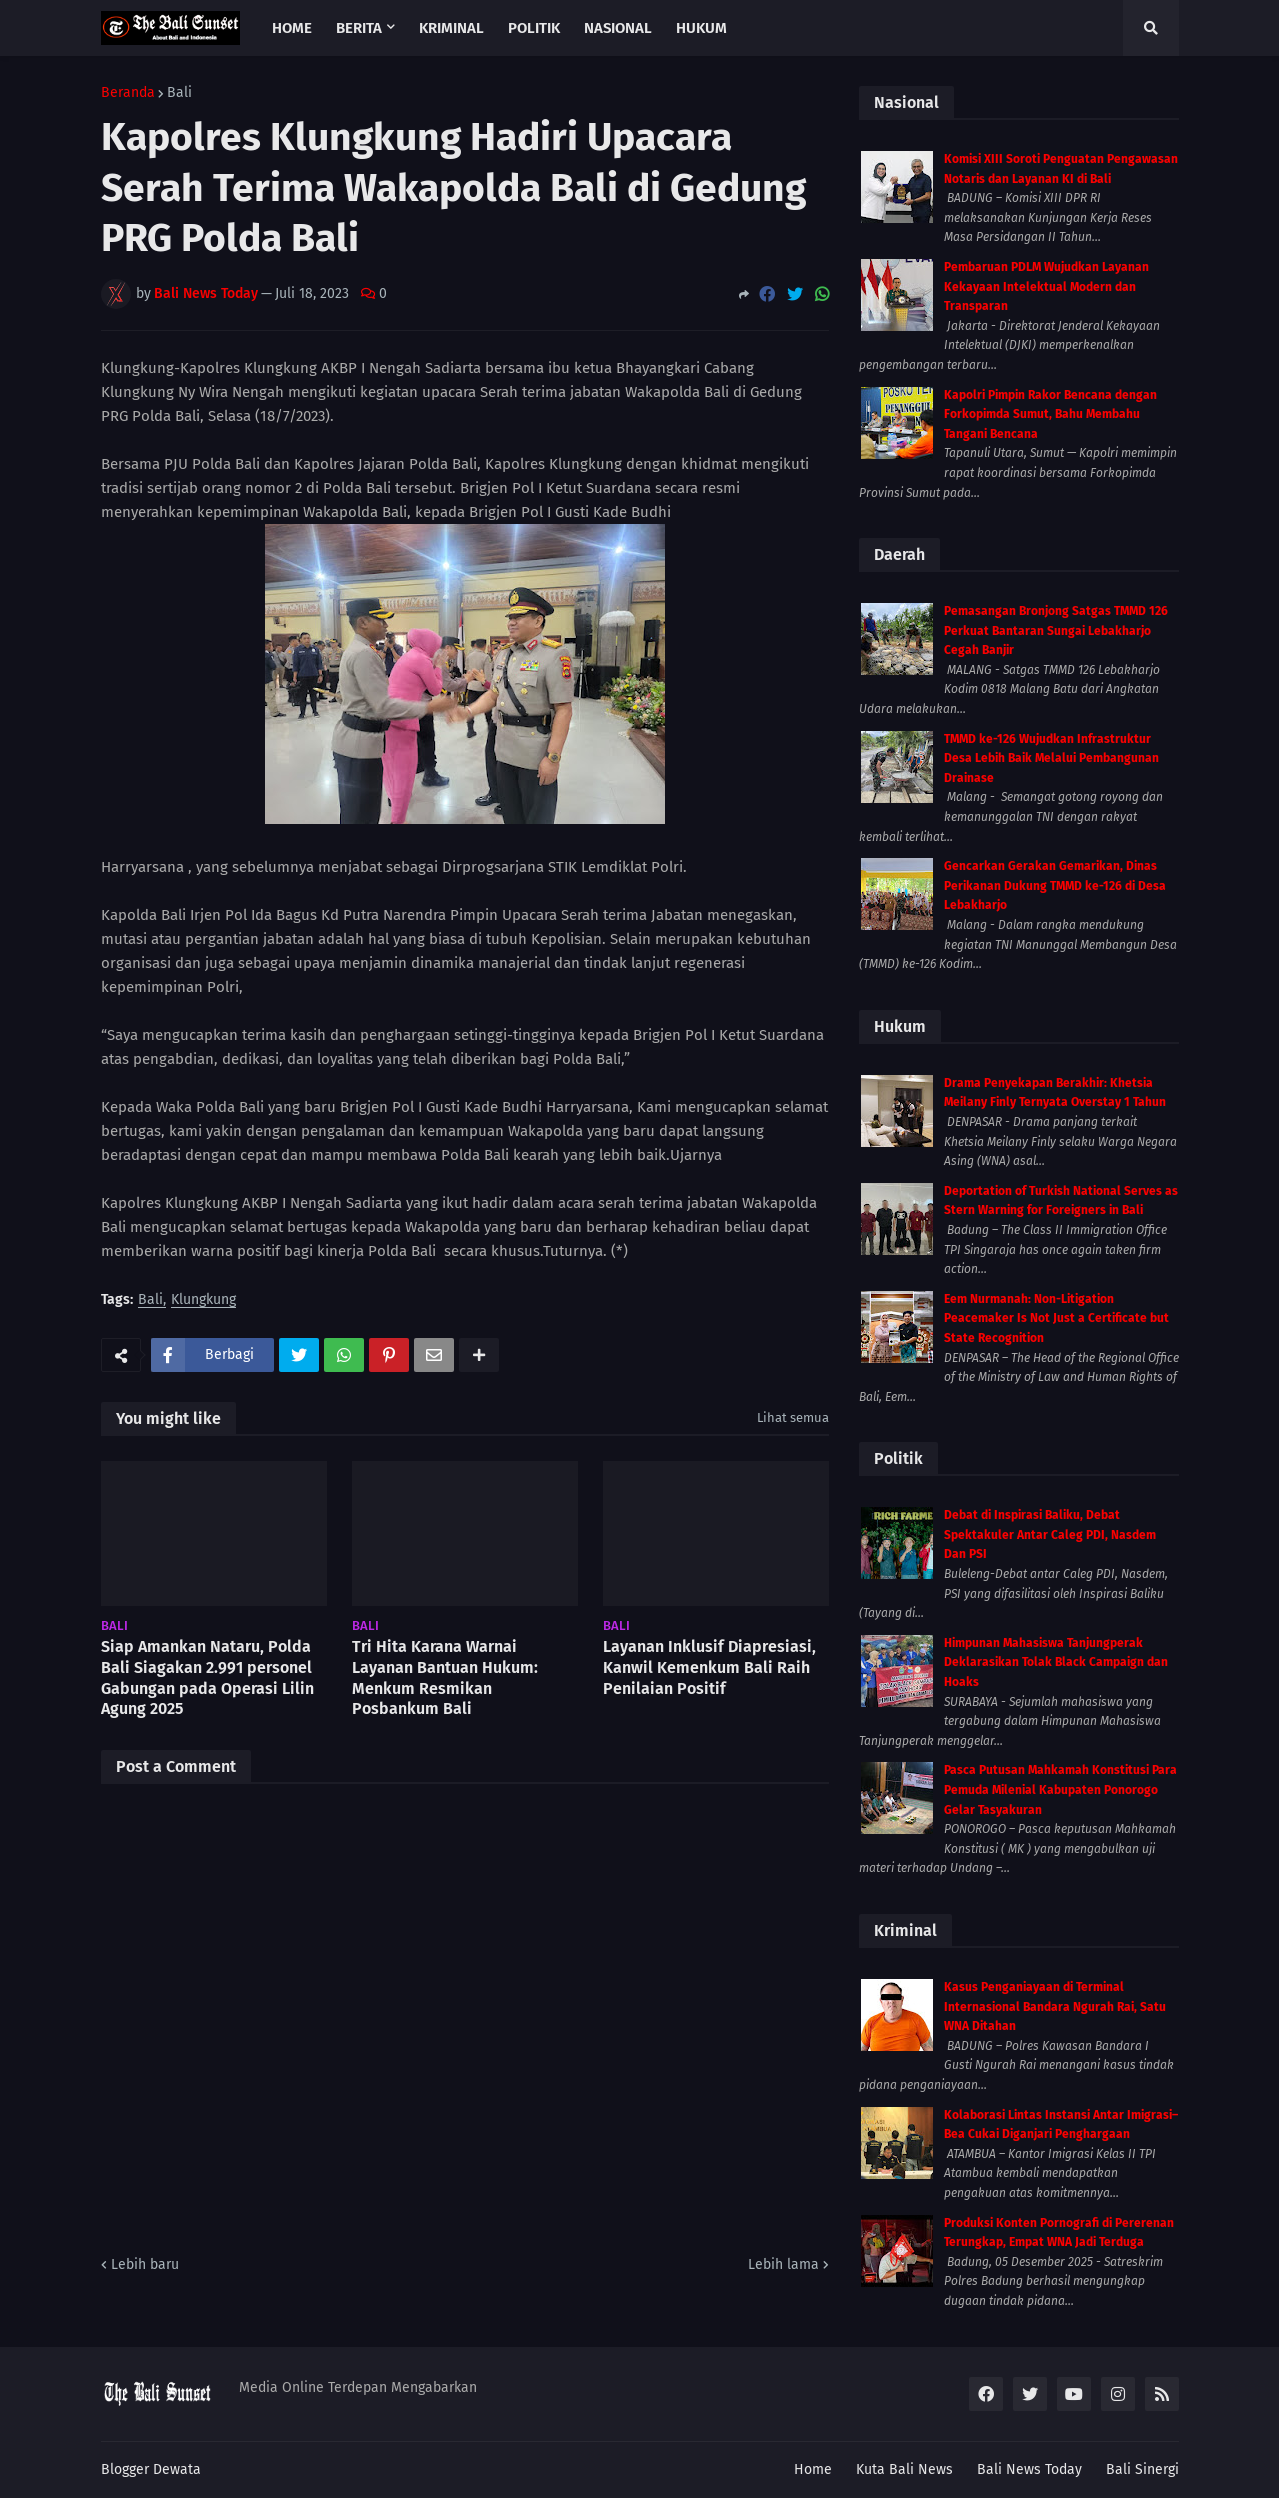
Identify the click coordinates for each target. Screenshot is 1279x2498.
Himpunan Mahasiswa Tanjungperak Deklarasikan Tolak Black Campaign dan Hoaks (1056, 1662)
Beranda (128, 93)
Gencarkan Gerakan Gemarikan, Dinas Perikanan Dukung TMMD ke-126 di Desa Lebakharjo (1055, 885)
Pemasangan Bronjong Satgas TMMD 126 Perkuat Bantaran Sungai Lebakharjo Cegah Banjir (1056, 630)
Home (813, 2469)
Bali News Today (1029, 2469)
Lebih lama (783, 2264)
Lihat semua (793, 1417)
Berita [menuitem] (359, 28)
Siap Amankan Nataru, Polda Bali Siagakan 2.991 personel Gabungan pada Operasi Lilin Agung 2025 (207, 1677)
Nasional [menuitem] (618, 28)
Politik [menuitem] (534, 28)
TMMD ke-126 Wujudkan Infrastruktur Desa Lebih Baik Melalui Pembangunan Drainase (1051, 758)
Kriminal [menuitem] (451, 28)
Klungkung (203, 1300)
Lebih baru (145, 2264)
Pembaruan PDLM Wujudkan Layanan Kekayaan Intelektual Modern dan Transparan (1046, 286)
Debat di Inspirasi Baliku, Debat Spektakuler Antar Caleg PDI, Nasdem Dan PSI (1050, 1534)
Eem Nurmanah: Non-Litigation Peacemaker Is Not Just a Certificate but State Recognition (1056, 1318)
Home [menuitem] (292, 28)
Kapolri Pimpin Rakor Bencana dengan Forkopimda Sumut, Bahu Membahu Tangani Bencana (1050, 414)
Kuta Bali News (904, 2469)
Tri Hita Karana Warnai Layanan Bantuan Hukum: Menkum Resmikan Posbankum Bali (445, 1677)
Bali (179, 93)
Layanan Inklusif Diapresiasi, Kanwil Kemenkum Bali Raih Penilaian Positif (709, 1667)
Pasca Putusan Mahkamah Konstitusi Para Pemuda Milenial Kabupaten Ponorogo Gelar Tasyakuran (1060, 1789)
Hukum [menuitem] (701, 28)
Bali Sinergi (1142, 2469)
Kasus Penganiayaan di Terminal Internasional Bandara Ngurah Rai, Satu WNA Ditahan (1055, 2006)
